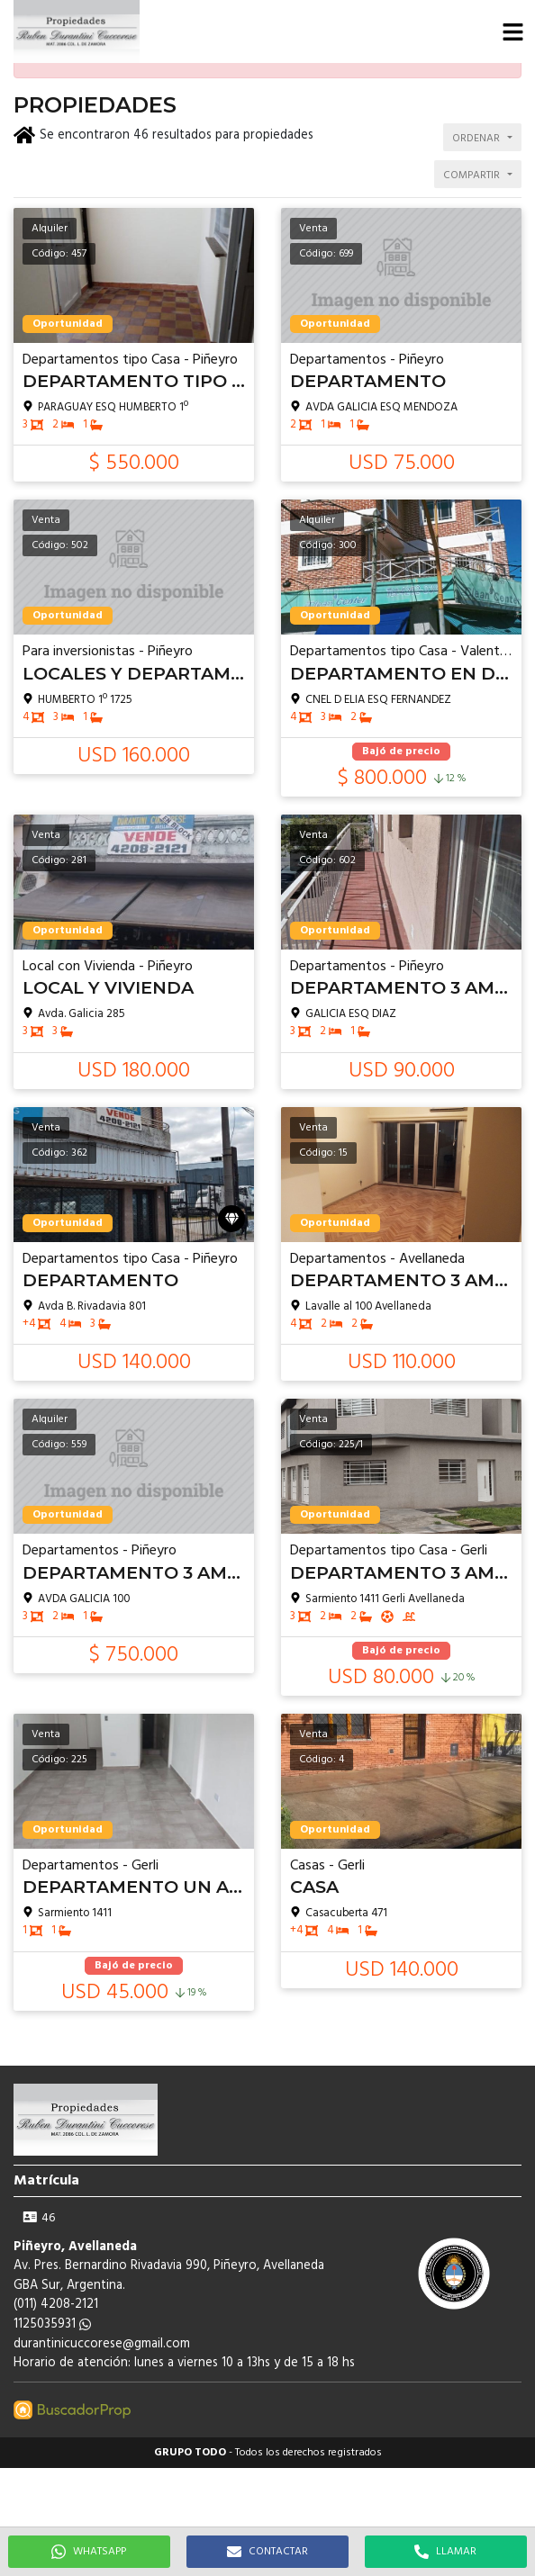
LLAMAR (445, 2552)
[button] (512, 31)
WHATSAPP (88, 2552)
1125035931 (52, 2324)
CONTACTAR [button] (267, 2552)
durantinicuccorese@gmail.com (102, 2344)
